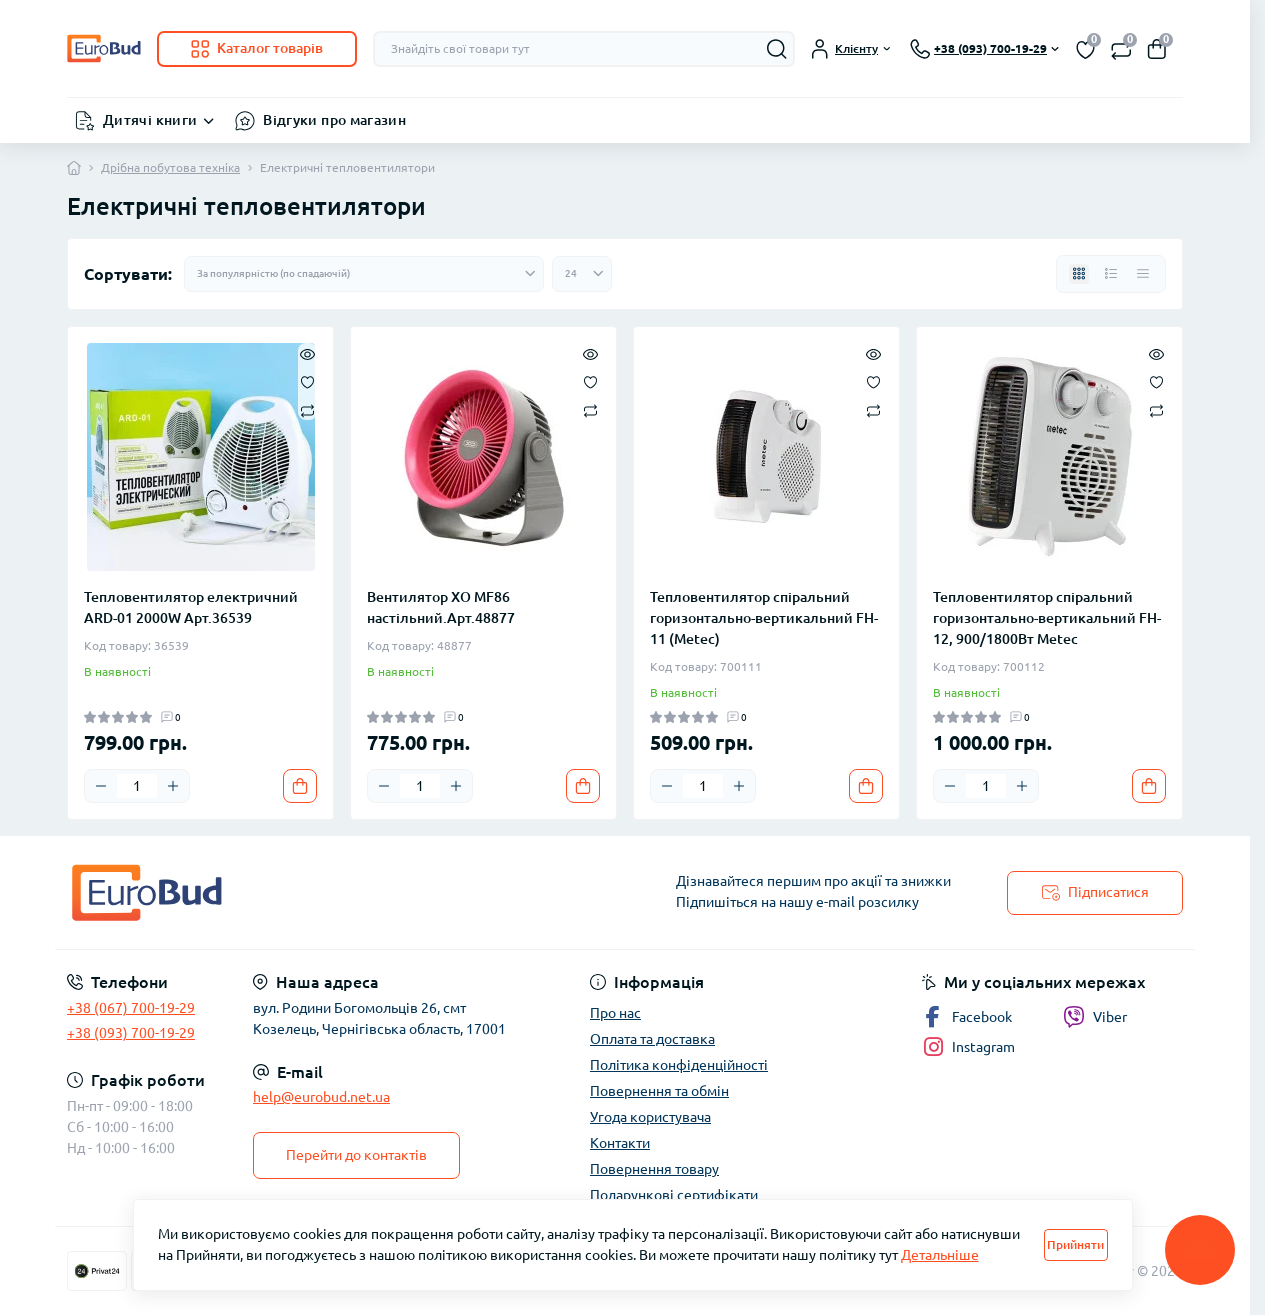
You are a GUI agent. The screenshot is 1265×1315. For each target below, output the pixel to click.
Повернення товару (654, 1169)
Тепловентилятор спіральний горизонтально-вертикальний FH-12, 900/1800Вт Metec (1047, 618)
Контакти (620, 1143)
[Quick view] (307, 353)
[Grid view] (1079, 274)
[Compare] (307, 409)
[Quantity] (137, 786)
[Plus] (173, 786)
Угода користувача (650, 1117)
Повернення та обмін (659, 1091)
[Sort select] (364, 274)
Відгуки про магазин (334, 120)
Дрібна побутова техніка (170, 167)
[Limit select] (582, 274)
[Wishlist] (307, 381)
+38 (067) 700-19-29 (131, 1008)
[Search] (777, 49)
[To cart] (300, 786)
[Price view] (1143, 274)
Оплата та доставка (652, 1039)
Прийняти (1075, 1244)
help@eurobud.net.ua (321, 1097)
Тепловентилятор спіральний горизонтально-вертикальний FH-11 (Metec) (764, 618)
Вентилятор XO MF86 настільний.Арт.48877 (441, 607)
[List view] (1111, 274)
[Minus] (101, 786)
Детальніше (940, 1255)
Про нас (615, 1013)
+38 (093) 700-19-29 (131, 1033)
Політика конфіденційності (679, 1065)
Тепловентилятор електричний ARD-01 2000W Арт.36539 (191, 607)
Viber (1095, 1017)
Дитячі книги (150, 120)
